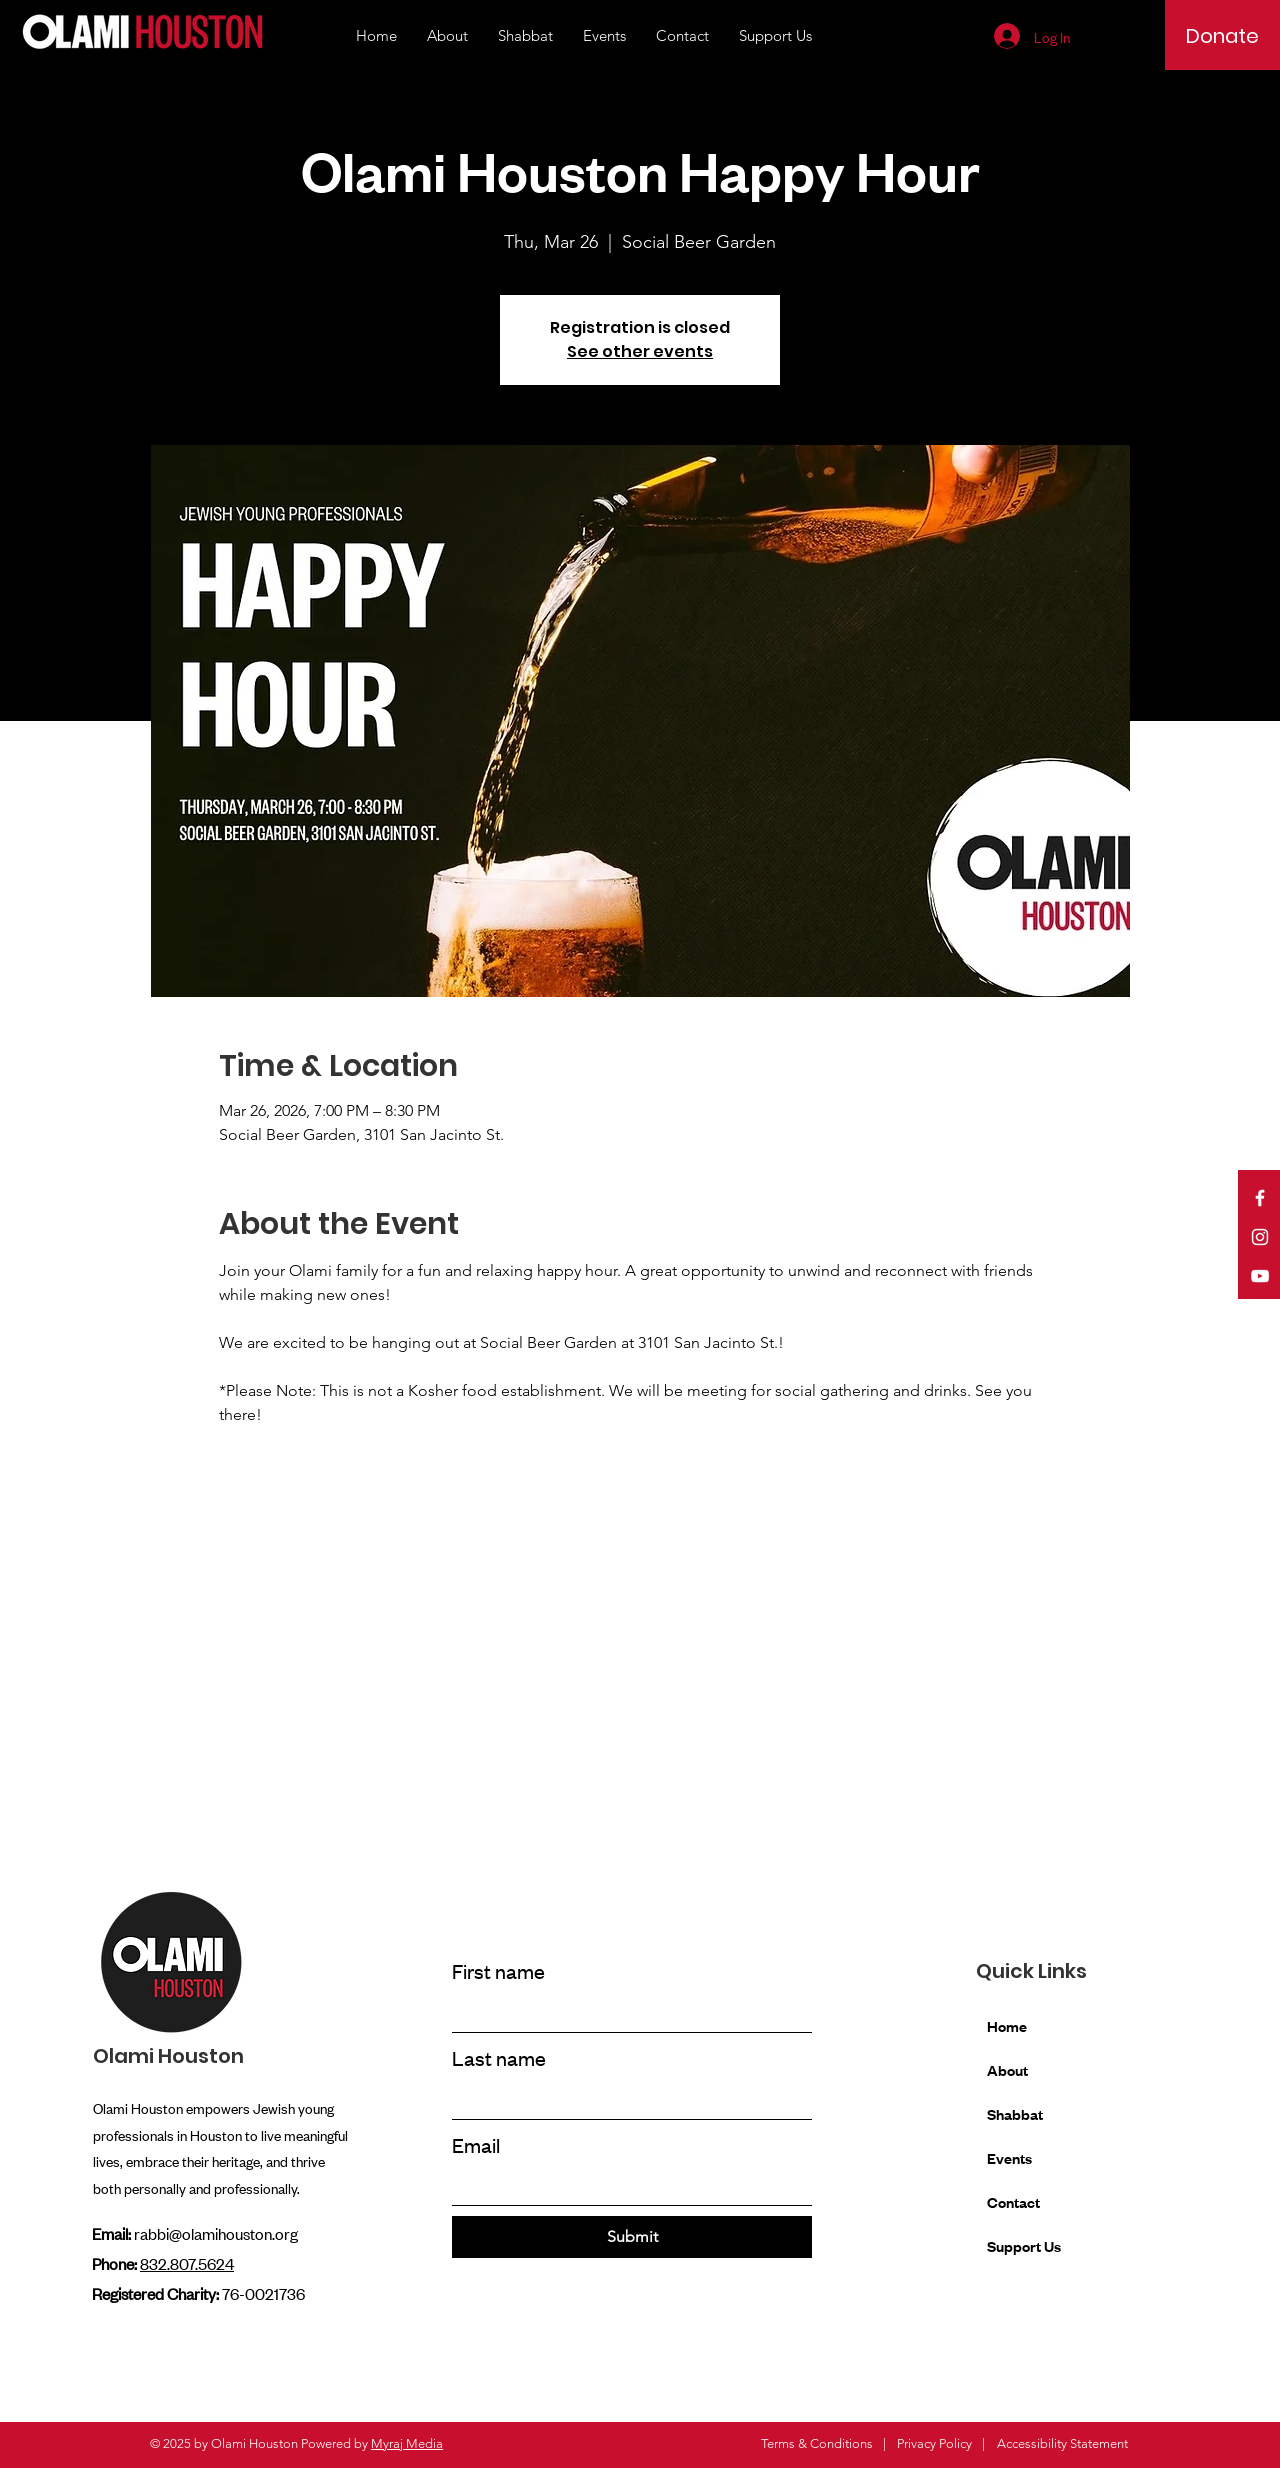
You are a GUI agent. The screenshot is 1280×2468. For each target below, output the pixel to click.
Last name (499, 2057)
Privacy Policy (934, 2443)
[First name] (626, 2013)
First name (498, 1970)
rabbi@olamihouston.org (216, 2233)
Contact (1013, 2201)
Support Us (1024, 2245)
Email (476, 2144)
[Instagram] (1260, 1237)
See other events (640, 351)
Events (1009, 2157)
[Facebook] (1260, 1198)
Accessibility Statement (1062, 2443)
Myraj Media (407, 2443)
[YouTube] (1260, 1276)
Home (1007, 2025)
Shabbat (1015, 2113)
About (1007, 2069)
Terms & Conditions (817, 2443)
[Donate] (1222, 36)
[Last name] (626, 2100)
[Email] (626, 2186)
